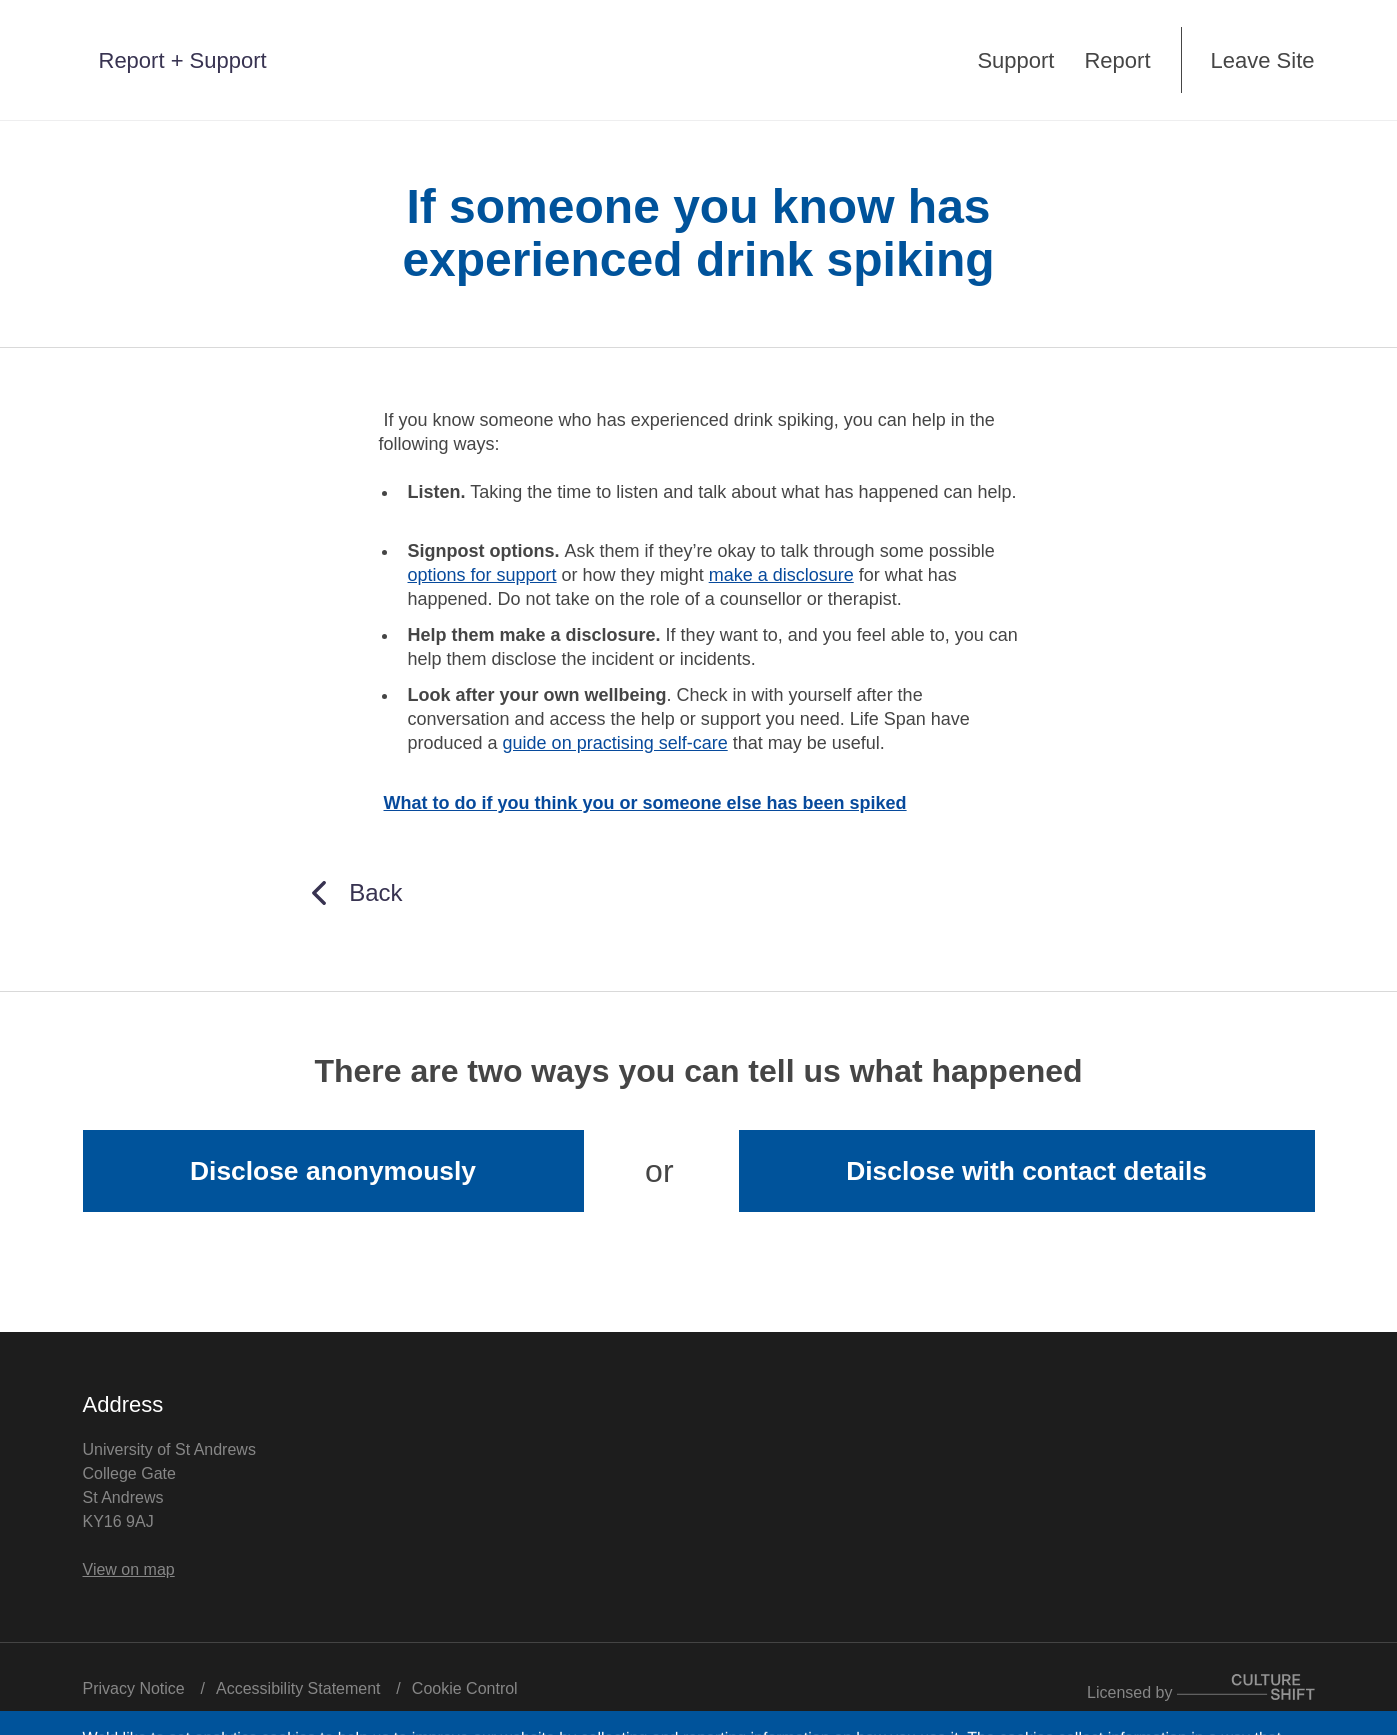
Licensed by (1200, 1692)
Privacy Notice (134, 1688)
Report (1117, 60)
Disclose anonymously (333, 1171)
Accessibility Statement (298, 1688)
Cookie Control (465, 1688)
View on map (129, 1569)
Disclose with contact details (1026, 1171)
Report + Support (183, 60)
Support (1015, 60)
